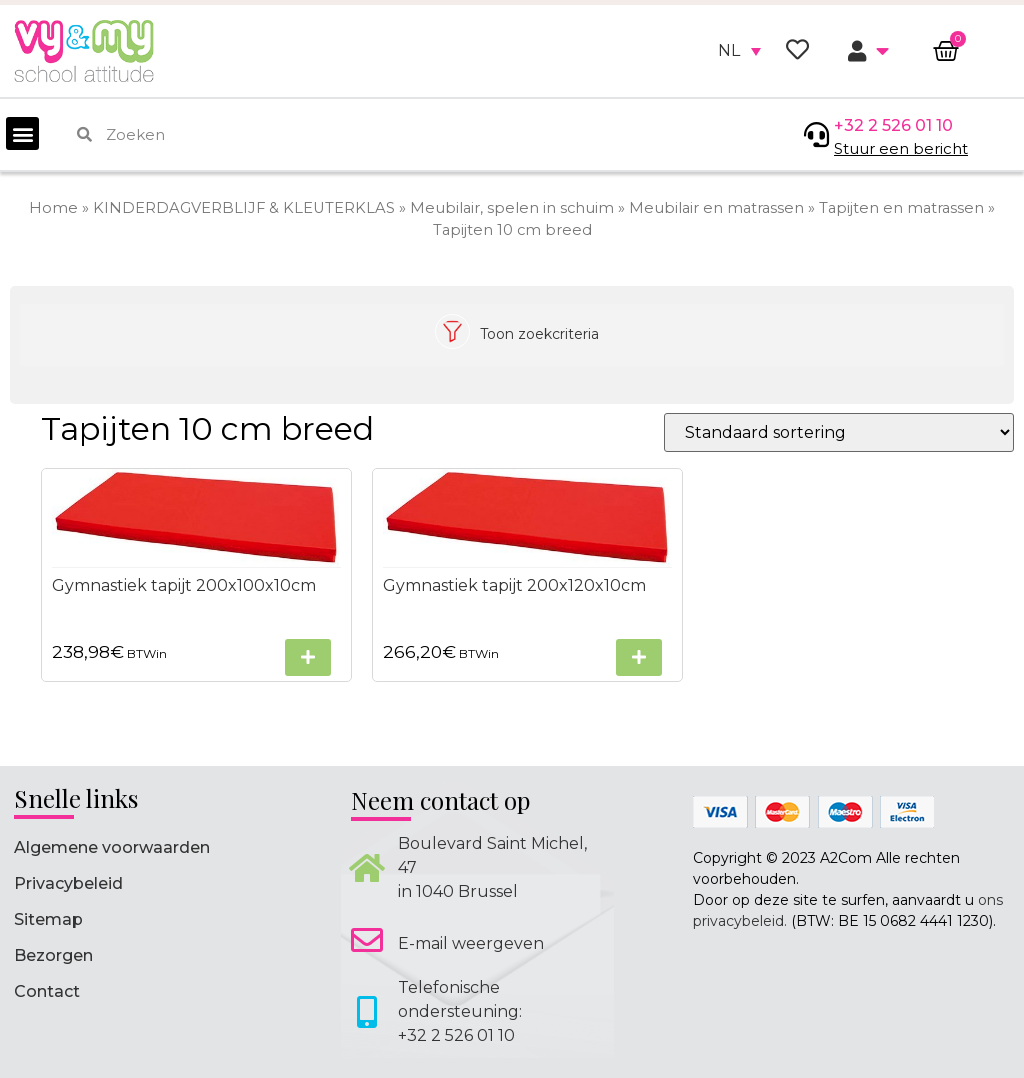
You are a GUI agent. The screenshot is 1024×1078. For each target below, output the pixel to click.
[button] (22, 133)
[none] (739, 51)
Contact (47, 991)
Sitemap (48, 919)
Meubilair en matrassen (716, 208)
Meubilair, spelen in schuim (512, 208)
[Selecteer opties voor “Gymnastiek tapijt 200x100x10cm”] (308, 657)
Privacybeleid (68, 883)
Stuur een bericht (901, 148)
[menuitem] (739, 51)
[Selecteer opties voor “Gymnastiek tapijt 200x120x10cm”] (639, 657)
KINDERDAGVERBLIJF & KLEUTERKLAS (244, 208)
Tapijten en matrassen (901, 208)
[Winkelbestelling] (839, 432)
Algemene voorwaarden (112, 847)
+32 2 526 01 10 (893, 125)
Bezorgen (53, 955)
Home (53, 208)
